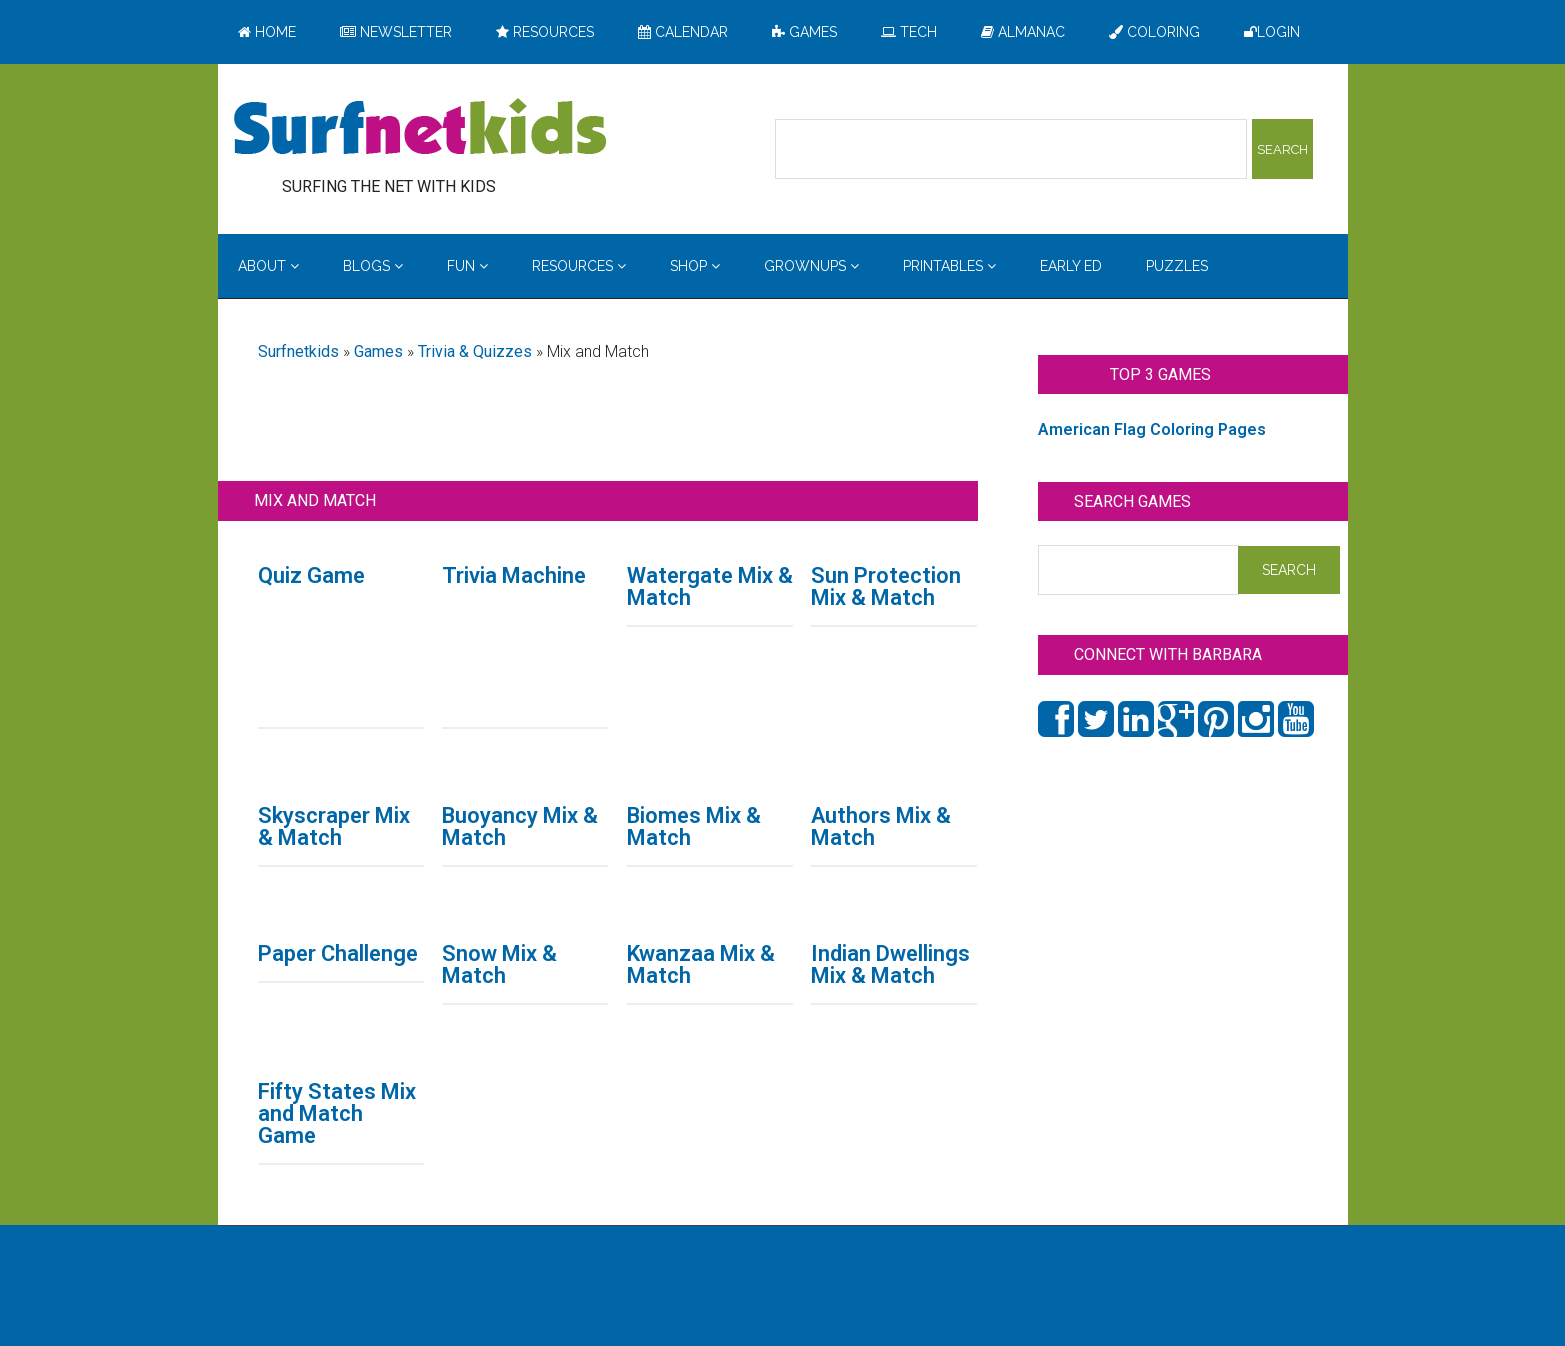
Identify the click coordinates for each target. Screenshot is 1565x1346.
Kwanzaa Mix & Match (701, 964)
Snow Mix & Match (499, 964)
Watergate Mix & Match (710, 586)
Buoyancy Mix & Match (520, 826)
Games (378, 351)
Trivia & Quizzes (475, 351)
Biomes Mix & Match (694, 826)
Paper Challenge (338, 953)
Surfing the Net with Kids (420, 129)
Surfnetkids (298, 351)
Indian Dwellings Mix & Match (890, 964)
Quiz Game (311, 575)
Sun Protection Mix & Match (886, 586)
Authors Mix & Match (881, 826)
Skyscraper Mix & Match (334, 826)
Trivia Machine (514, 575)
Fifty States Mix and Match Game (337, 1113)
